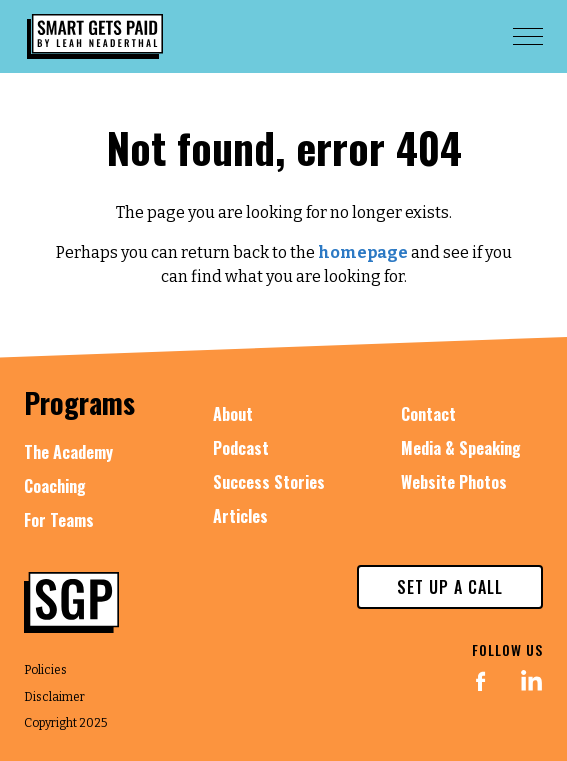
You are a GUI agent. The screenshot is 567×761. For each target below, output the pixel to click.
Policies (45, 670)
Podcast (241, 448)
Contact (428, 414)
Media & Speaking (461, 448)
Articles (240, 516)
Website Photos (454, 482)
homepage (363, 252)
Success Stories (269, 482)
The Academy (68, 452)
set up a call (450, 587)
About (233, 414)
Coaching (55, 486)
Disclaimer (54, 697)
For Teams (59, 520)
